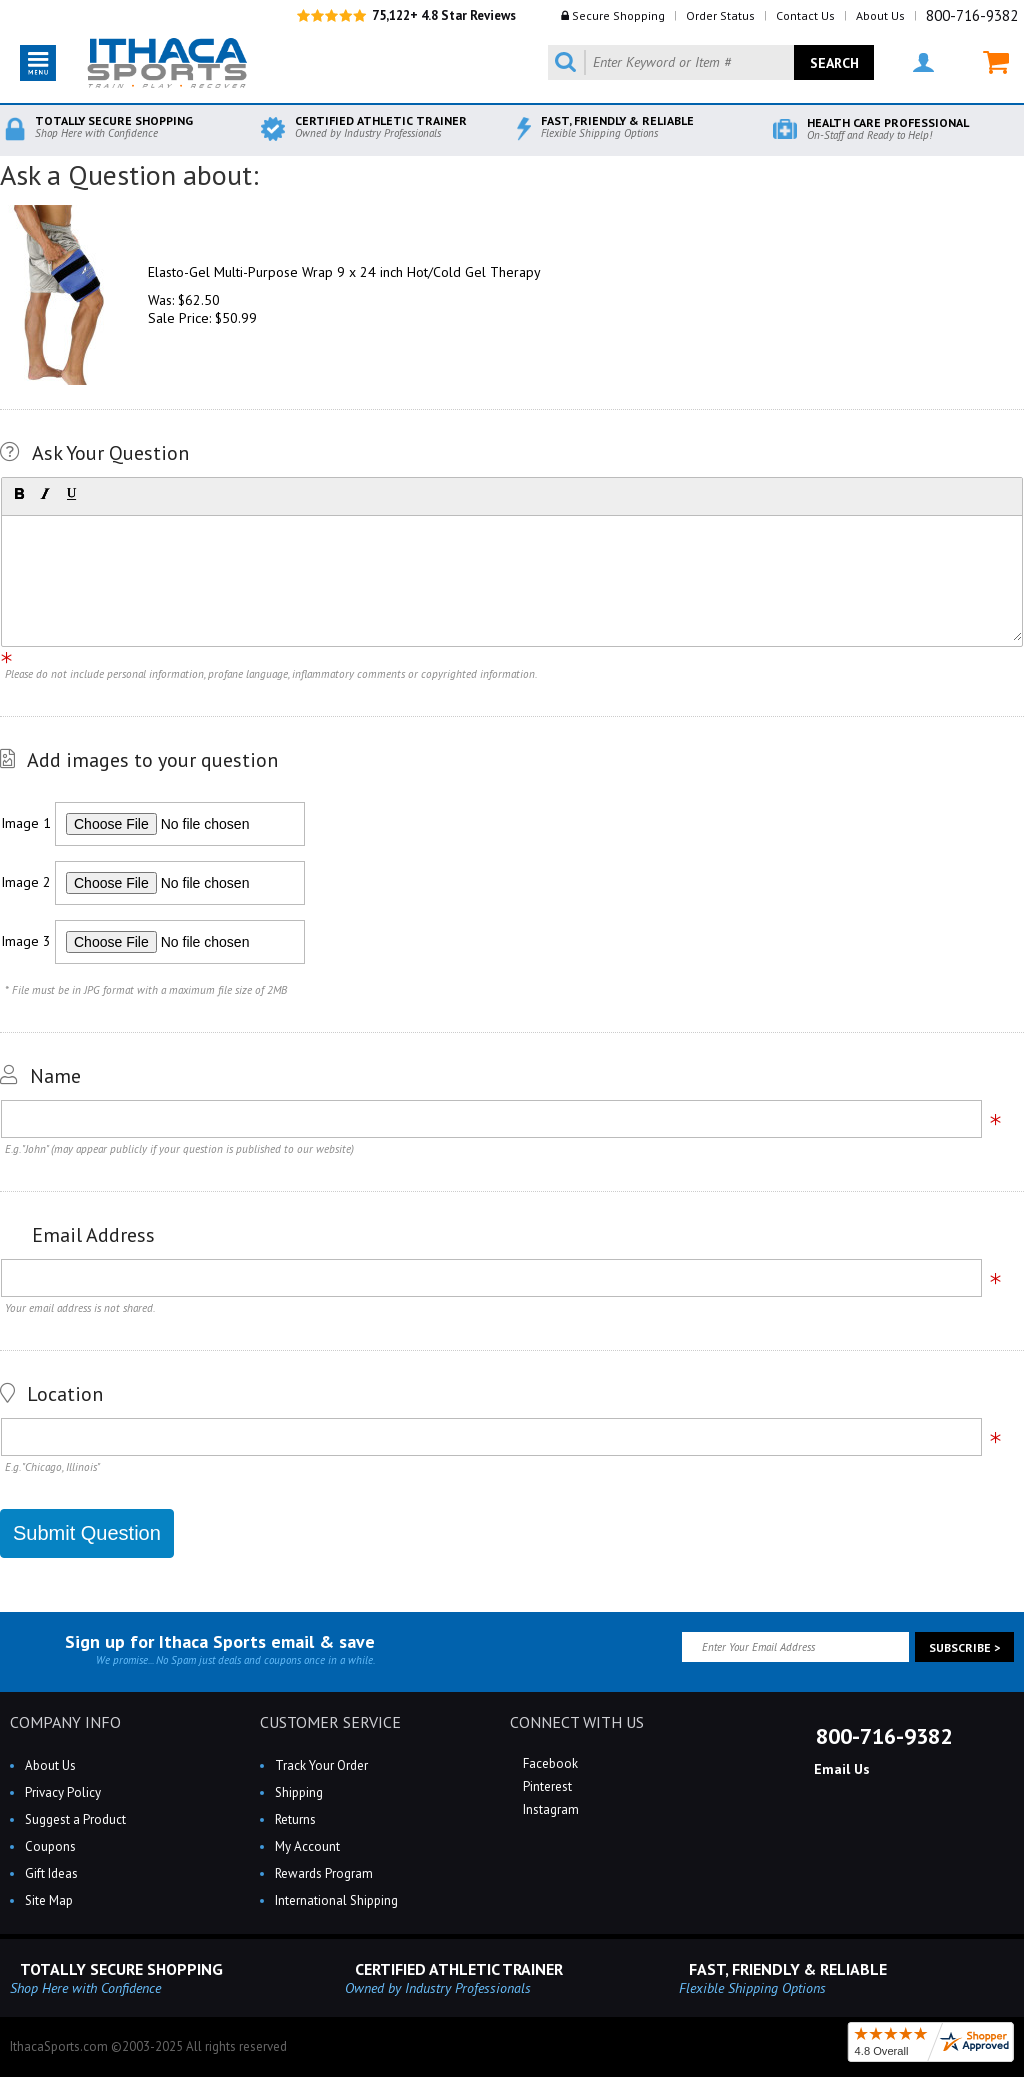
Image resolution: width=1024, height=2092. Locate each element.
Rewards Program (324, 1873)
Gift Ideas (51, 1873)
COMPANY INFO (65, 1722)
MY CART (996, 62)
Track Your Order (321, 1765)
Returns (295, 1819)
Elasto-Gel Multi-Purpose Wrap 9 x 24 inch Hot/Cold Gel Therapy (344, 272)
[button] (19, 494)
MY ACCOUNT (923, 62)
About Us (880, 15)
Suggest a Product (75, 1819)
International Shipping (336, 1900)
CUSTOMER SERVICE (330, 1722)
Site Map (49, 1900)
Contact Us (805, 15)
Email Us (840, 1769)
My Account (307, 1846)
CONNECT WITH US (577, 1722)
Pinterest (546, 1786)
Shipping (299, 1792)
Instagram (549, 1809)
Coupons (50, 1846)
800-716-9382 (972, 15)
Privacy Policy (63, 1792)
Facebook (549, 1763)
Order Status (720, 15)
